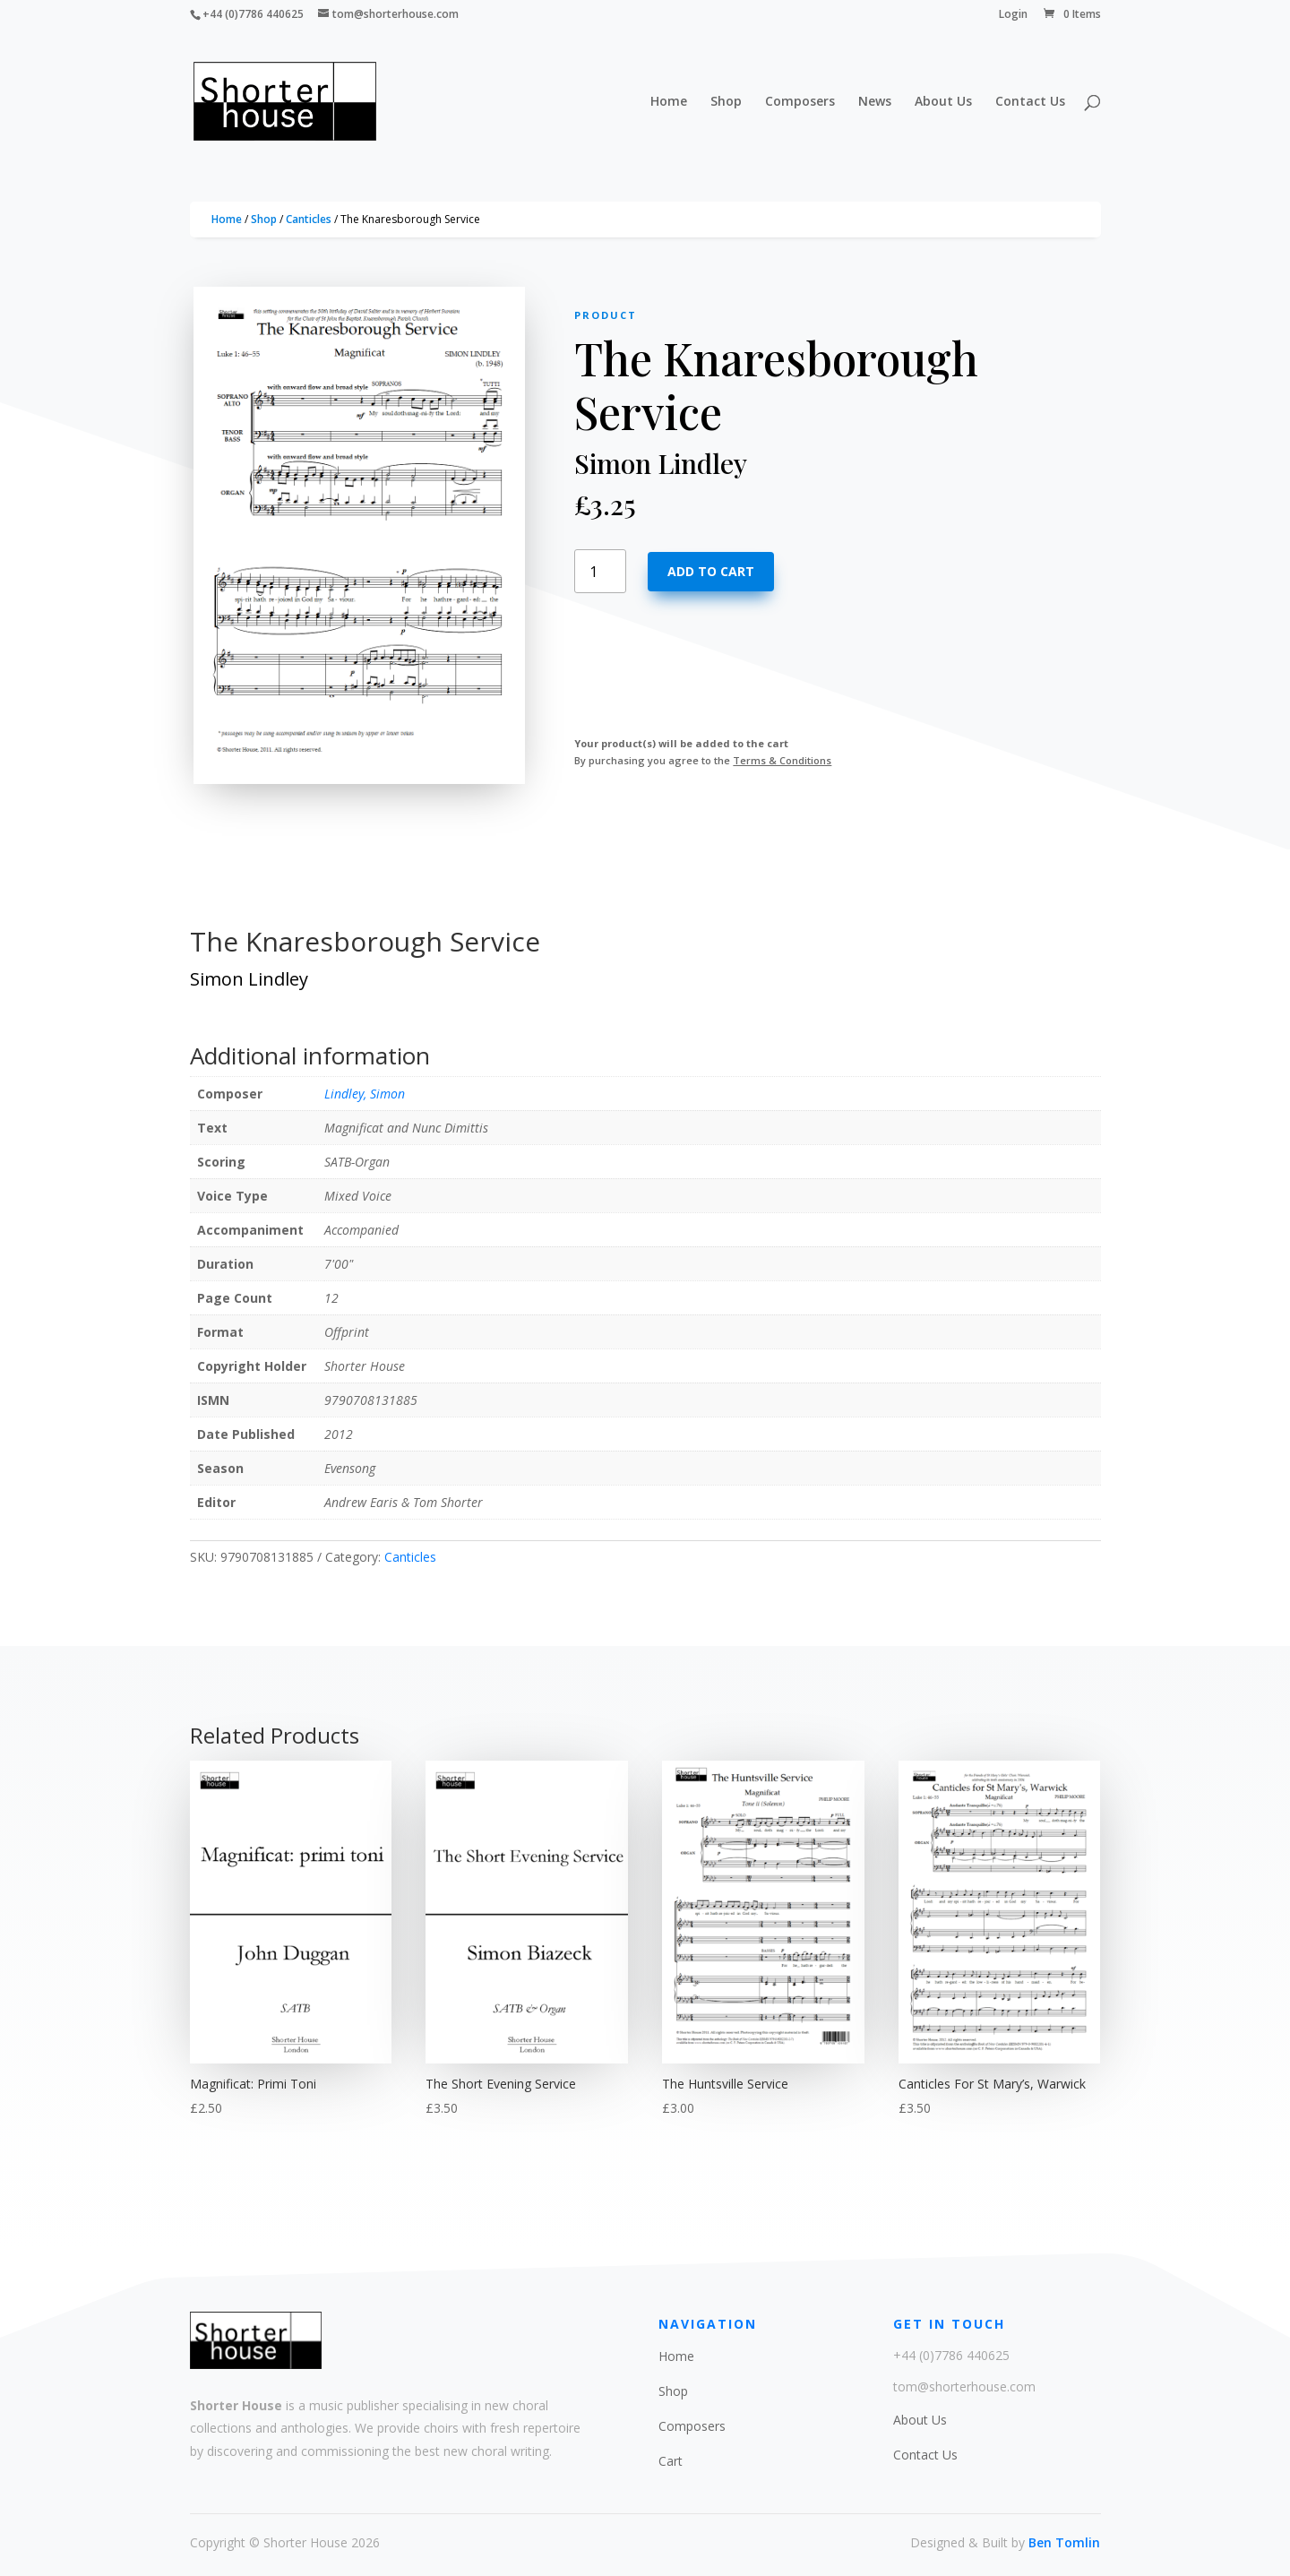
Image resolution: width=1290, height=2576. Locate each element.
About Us (943, 102)
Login (1013, 15)
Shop (726, 102)
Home (668, 102)
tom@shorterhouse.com (964, 2386)
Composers (800, 102)
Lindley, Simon (364, 1093)
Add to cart (710, 571)
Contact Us (1030, 102)
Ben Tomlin (1064, 2542)
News (874, 102)
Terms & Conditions (782, 760)
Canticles (308, 219)
